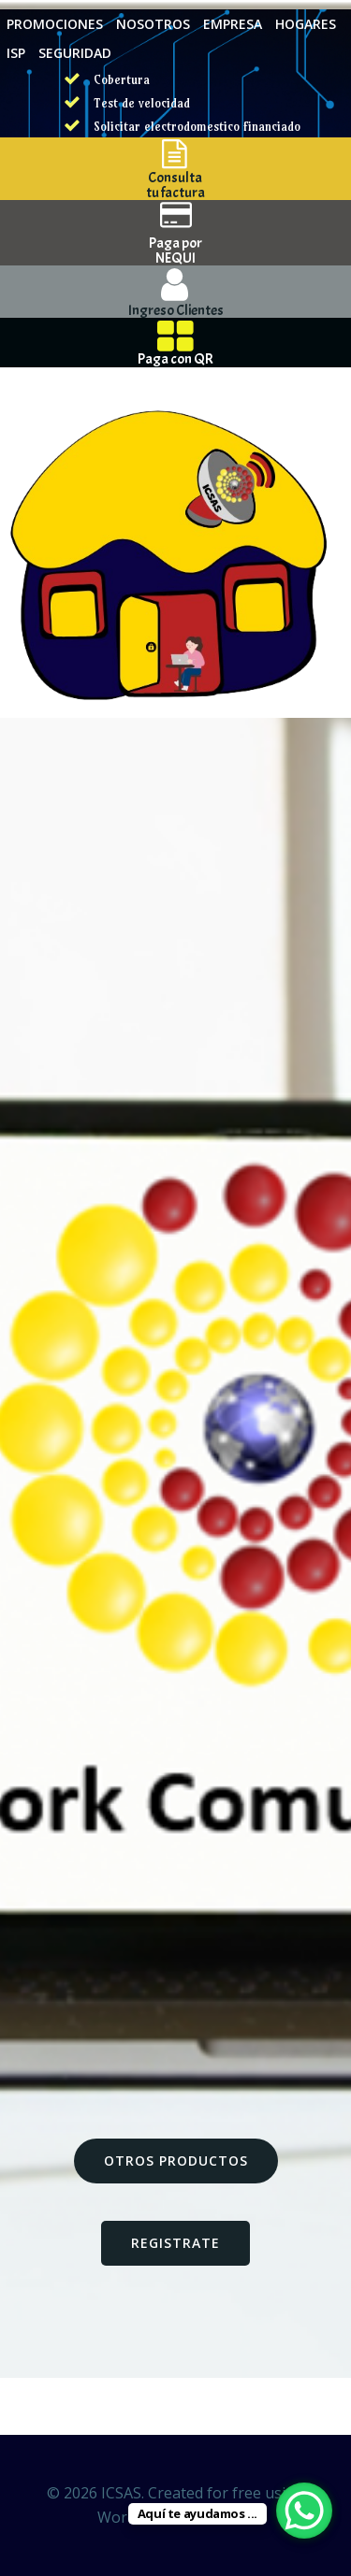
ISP (16, 53)
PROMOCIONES (55, 24)
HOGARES (305, 24)
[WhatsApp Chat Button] (304, 2511)
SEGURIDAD (74, 53)
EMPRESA (232, 24)
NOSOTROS (153, 24)
